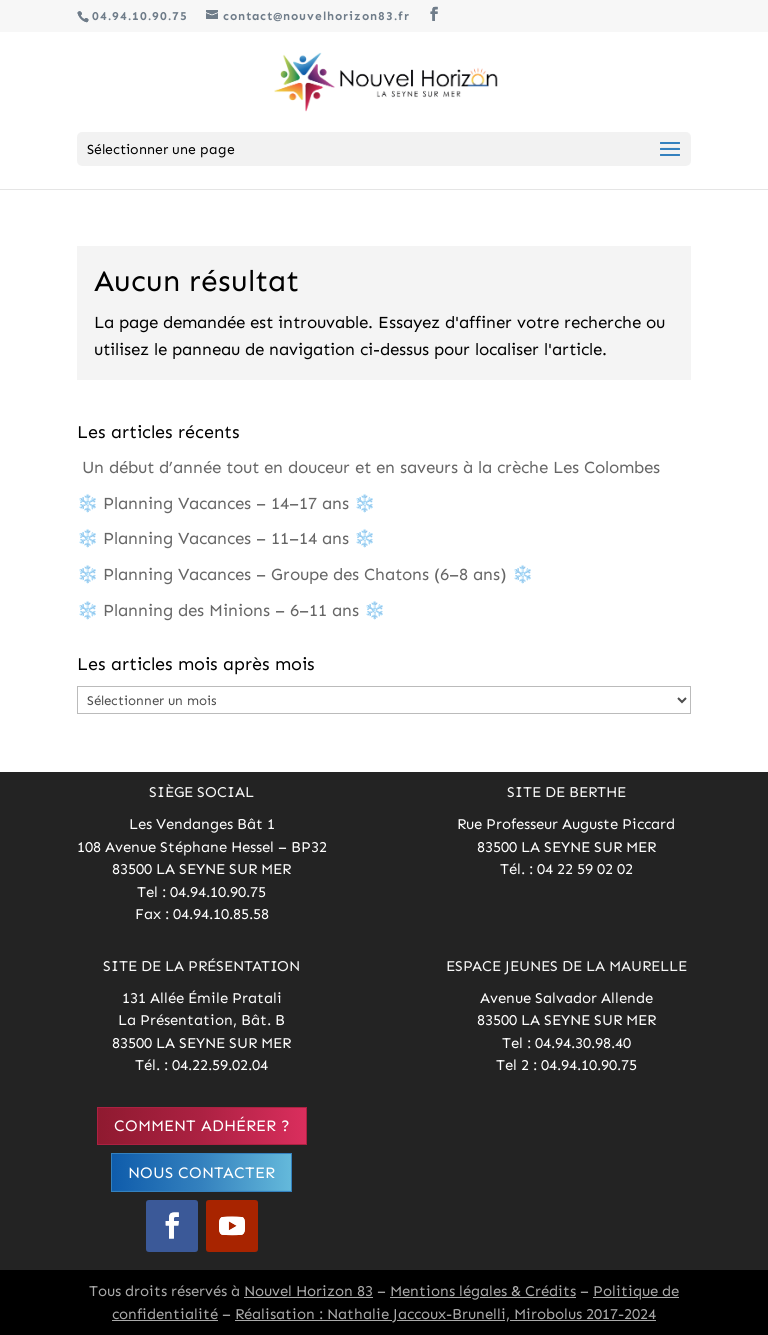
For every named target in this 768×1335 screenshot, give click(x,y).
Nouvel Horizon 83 (308, 1291)
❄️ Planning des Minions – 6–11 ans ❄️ (231, 610)
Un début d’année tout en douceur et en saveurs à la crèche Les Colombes (368, 467)
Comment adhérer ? (202, 1125)
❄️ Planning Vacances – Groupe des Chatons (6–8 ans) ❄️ (305, 574)
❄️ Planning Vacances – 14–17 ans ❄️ (226, 503)
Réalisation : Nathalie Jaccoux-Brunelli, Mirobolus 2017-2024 (445, 1314)
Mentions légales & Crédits (483, 1291)
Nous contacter (201, 1172)
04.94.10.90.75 (140, 16)
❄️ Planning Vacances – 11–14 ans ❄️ (226, 538)
